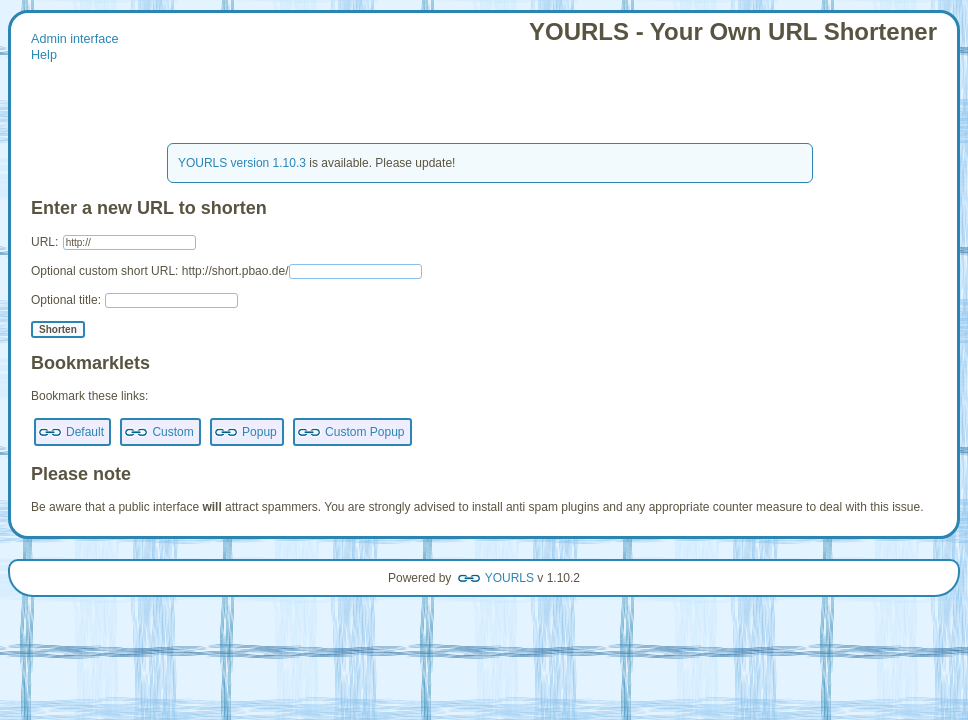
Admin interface (75, 39)
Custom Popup (364, 432)
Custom (172, 432)
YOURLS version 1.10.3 (242, 163)
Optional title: (134, 300)
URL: (113, 242)
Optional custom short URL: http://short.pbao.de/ (226, 271)
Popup (259, 432)
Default (85, 432)
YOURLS (509, 578)
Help (44, 55)
